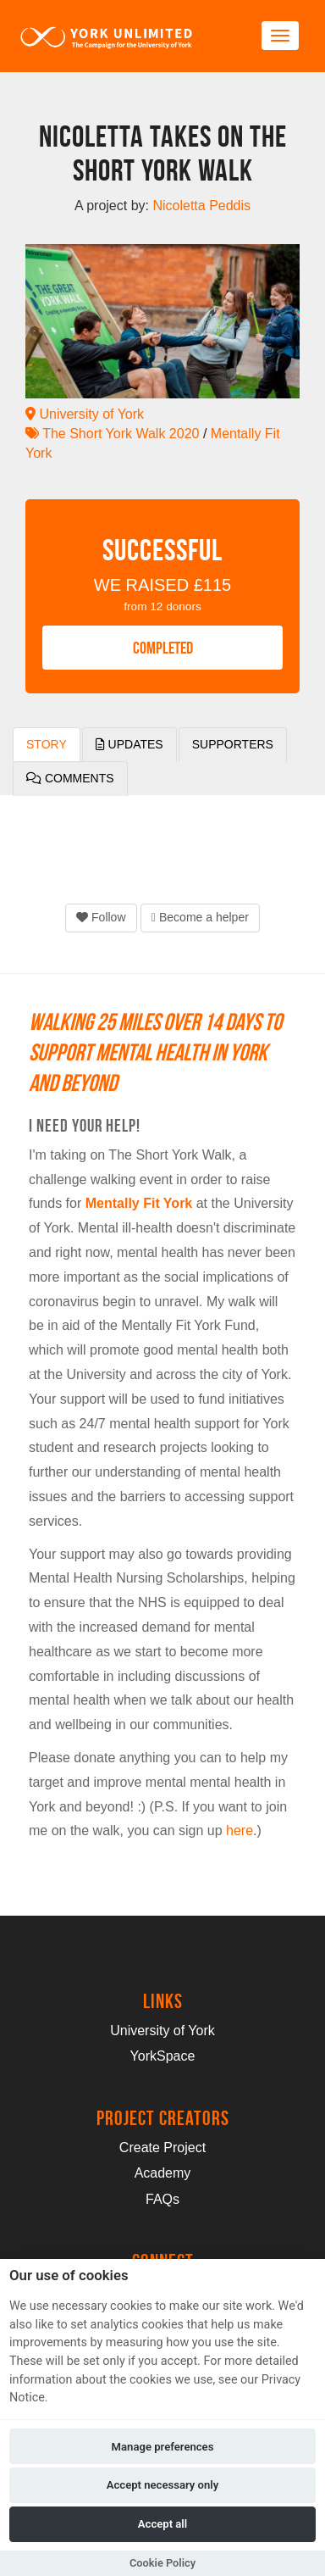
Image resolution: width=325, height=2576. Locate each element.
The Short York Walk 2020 (112, 433)
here (239, 1830)
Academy (163, 2173)
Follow (100, 917)
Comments (70, 778)
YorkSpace (163, 2056)
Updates (129, 744)
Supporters (232, 744)
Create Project (162, 2147)
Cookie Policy (162, 2563)
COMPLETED (163, 647)
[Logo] (107, 36)
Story (46, 744)
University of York (84, 414)
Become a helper (200, 917)
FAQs (162, 2199)
